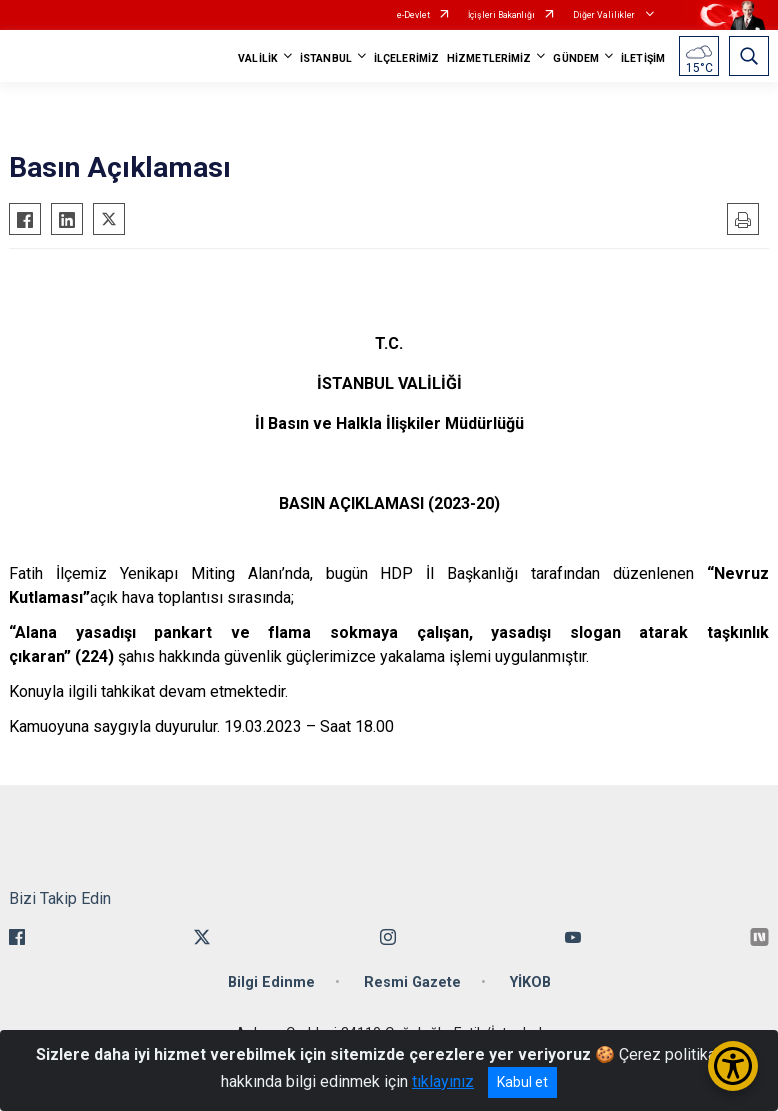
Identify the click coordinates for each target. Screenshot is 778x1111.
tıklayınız (443, 1081)
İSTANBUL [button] (326, 58)
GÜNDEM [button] (576, 58)
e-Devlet (413, 15)
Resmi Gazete (412, 982)
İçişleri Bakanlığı (501, 15)
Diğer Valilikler (605, 15)
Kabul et (522, 1082)
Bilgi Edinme (271, 982)
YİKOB (530, 982)
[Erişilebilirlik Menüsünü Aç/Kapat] (733, 1066)
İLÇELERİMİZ (406, 58)
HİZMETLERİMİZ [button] (489, 58)
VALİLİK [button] (258, 58)
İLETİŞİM (643, 58)
